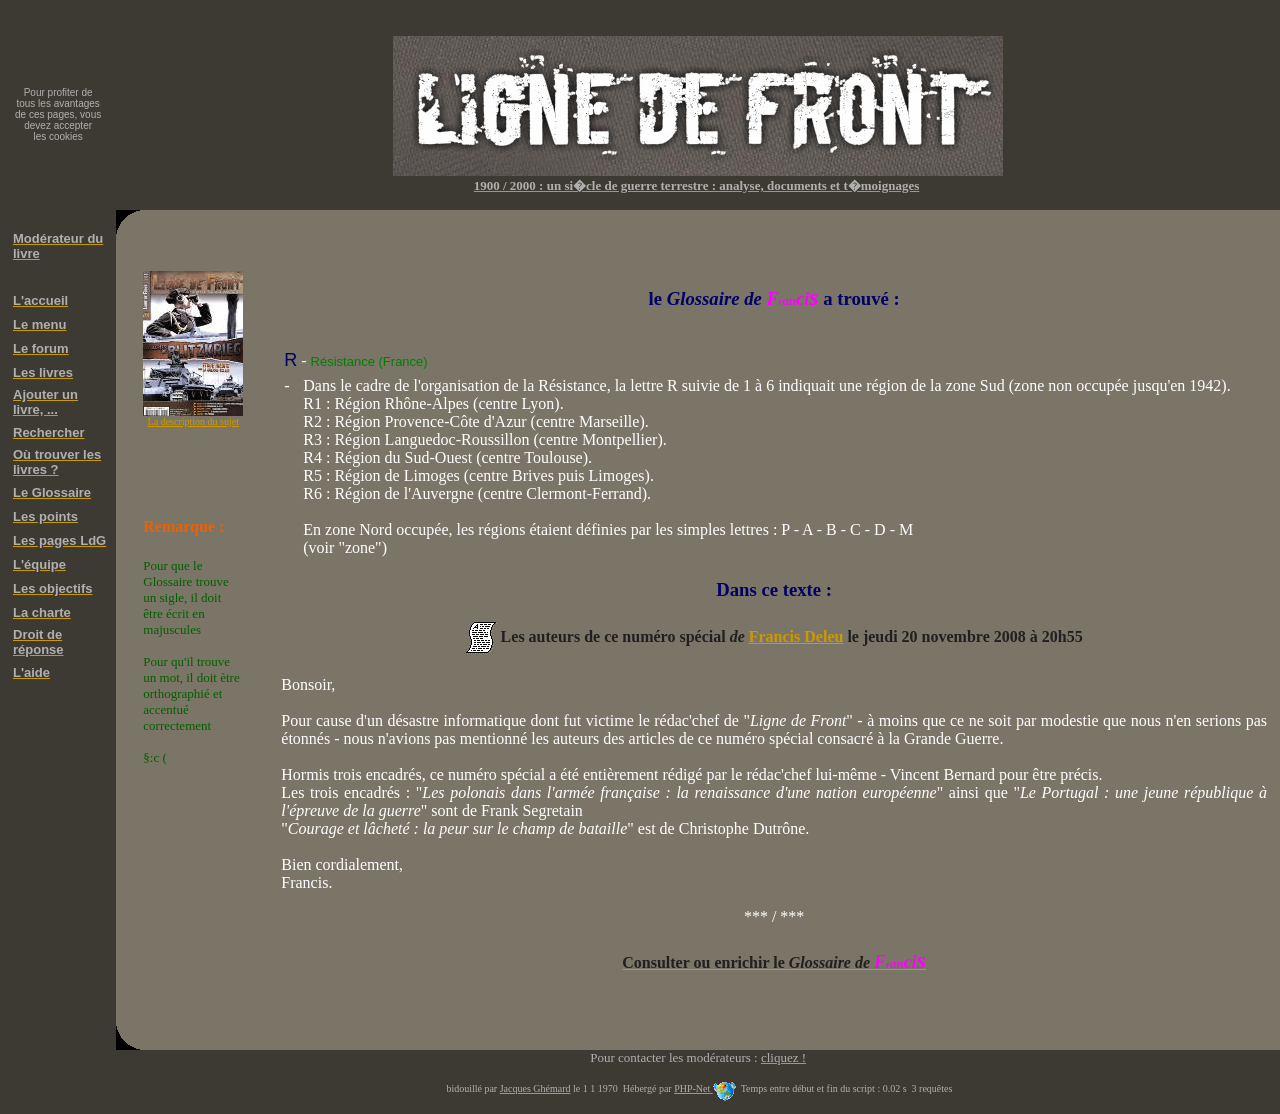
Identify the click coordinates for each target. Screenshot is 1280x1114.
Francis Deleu (796, 636)
